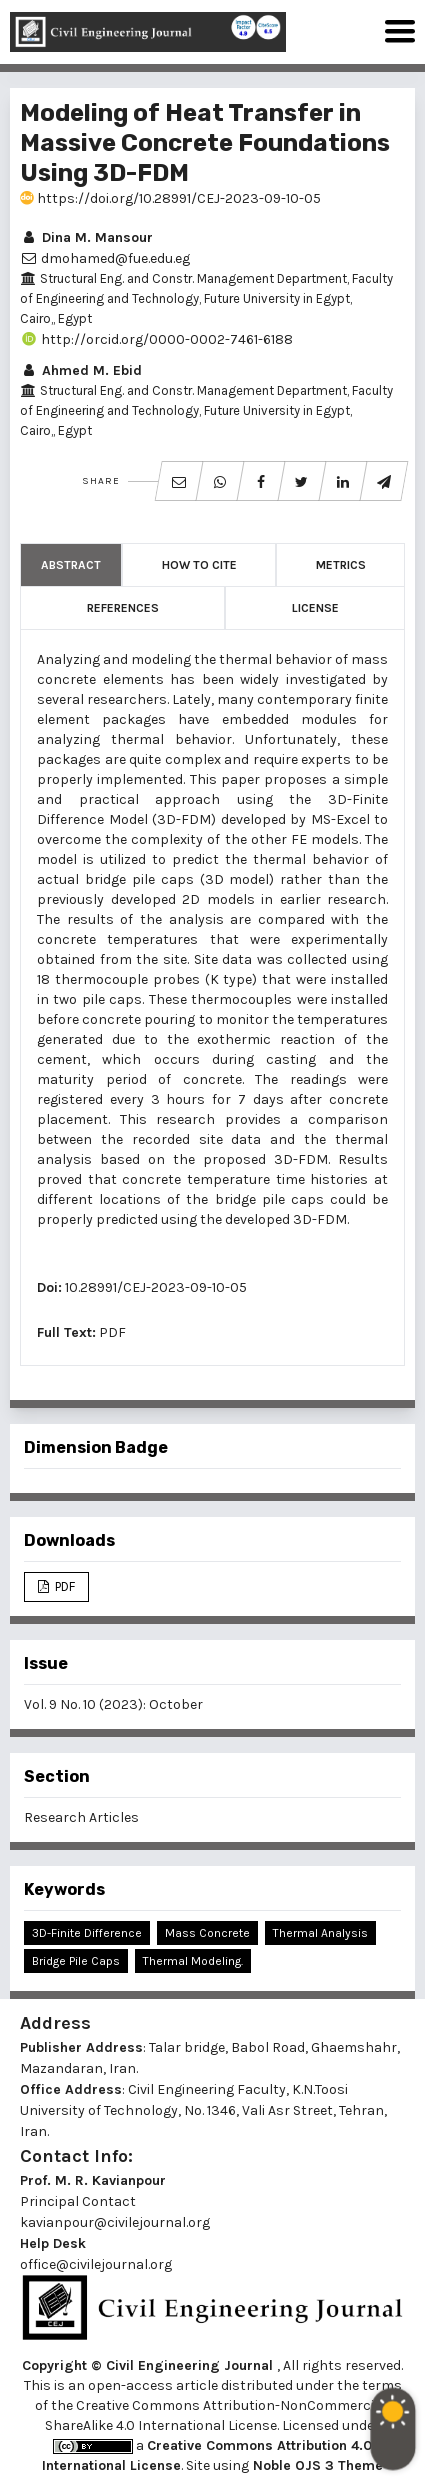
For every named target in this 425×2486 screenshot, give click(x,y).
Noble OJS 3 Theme (316, 2465)
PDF (112, 1332)
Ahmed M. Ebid (81, 370)
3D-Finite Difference (87, 1933)
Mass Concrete (207, 1933)
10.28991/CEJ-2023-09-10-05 (156, 1287)
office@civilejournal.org (96, 2264)
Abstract (71, 565)
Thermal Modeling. (193, 1961)
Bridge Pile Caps (76, 1961)
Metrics (341, 565)
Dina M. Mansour (86, 237)
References (123, 608)
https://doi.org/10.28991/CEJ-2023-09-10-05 (170, 198)
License (315, 608)
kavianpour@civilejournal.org (115, 2222)
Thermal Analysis (320, 1933)
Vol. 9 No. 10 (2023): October (113, 1704)
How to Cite (199, 565)
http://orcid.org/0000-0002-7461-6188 (156, 339)
